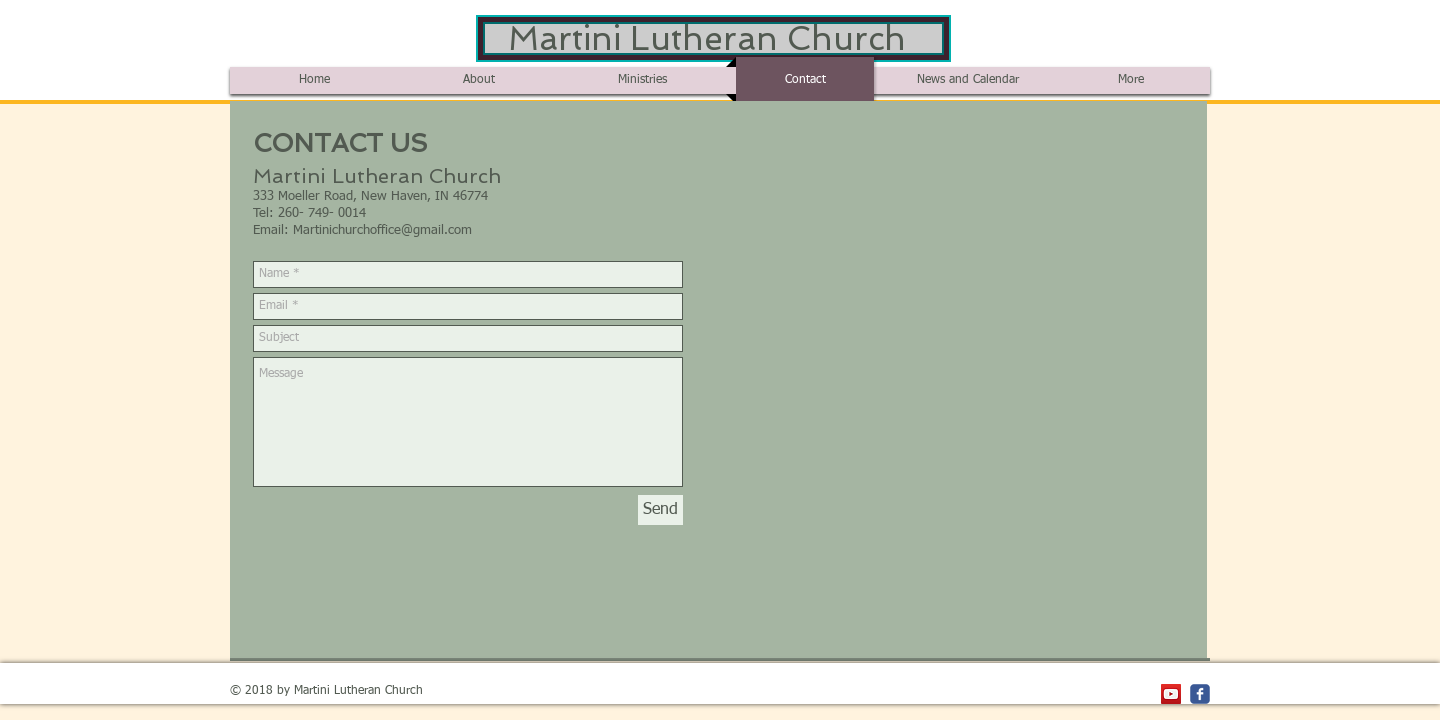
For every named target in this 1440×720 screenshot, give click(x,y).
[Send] (660, 510)
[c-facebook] (1200, 694)
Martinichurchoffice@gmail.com (382, 230)
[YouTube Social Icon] (1171, 694)
